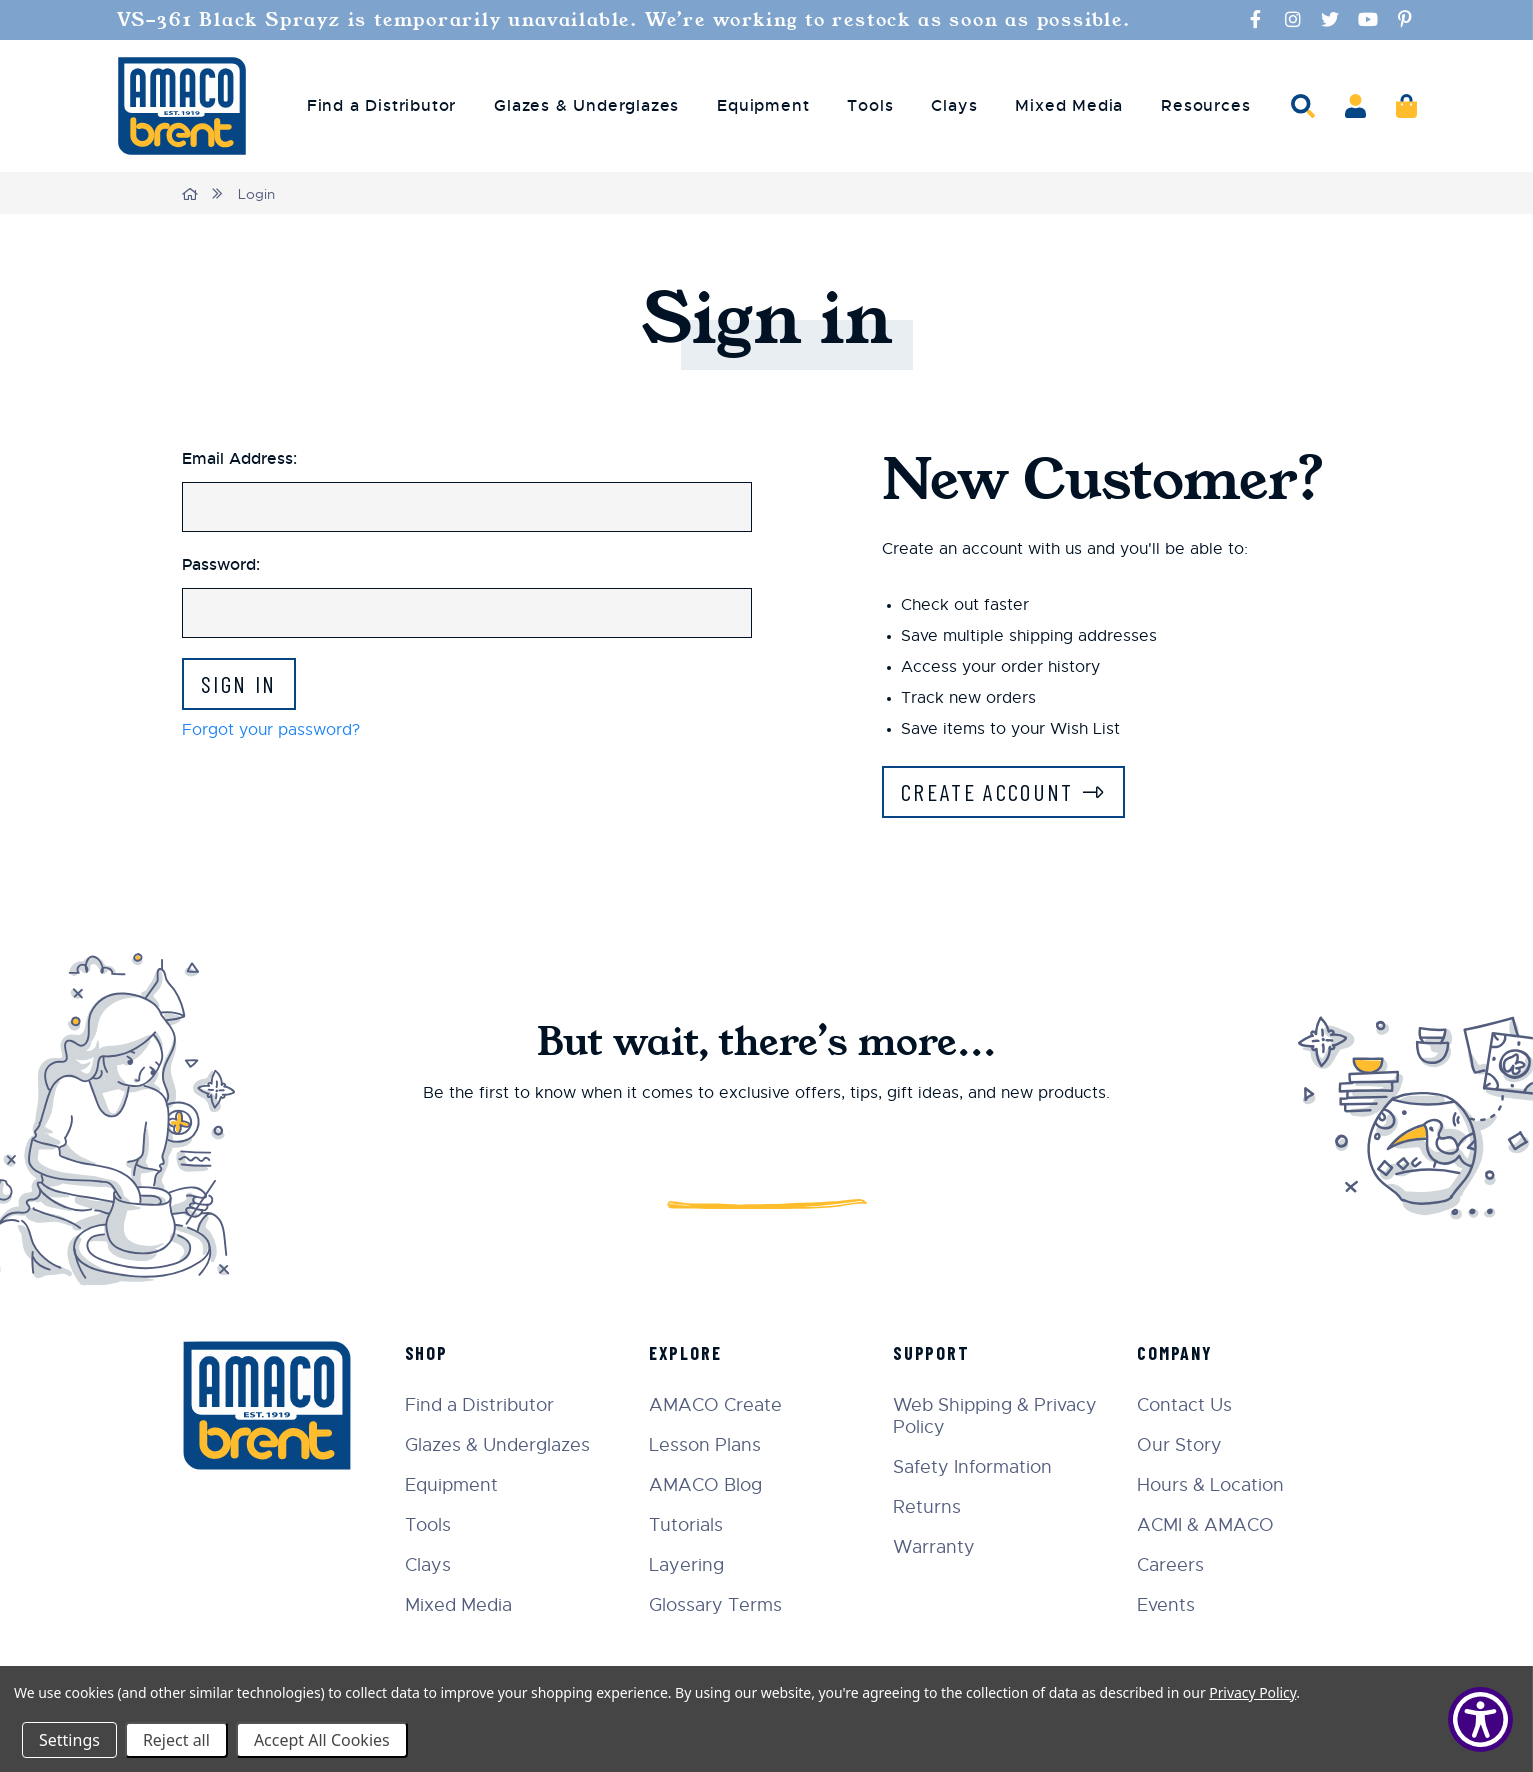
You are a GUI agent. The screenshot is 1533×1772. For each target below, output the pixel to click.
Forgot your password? (271, 731)
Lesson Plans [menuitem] (710, 1445)
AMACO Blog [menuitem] (710, 1485)
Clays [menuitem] (954, 106)
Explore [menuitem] (690, 1353)
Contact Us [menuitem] (1186, 1405)
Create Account (991, 792)
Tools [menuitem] (870, 106)
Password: (221, 564)
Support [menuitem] (935, 1353)
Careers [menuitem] (1172, 1565)
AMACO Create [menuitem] (720, 1405)
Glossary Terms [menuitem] (720, 1605)
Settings (69, 1740)
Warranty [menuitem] (938, 1547)
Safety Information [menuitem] (976, 1467)
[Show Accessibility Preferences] (1480, 1719)
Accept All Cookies (322, 1740)
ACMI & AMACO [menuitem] (1207, 1525)
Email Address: (239, 458)
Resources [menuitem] (1205, 106)
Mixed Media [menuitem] (1069, 106)
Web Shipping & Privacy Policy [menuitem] (999, 1416)
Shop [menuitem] (433, 1353)
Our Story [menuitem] (1181, 1445)
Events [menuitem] (1168, 1605)
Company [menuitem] (1177, 1353)
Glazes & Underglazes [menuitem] (586, 106)
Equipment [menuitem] (763, 106)
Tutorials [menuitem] (691, 1525)
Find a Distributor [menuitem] (381, 106)
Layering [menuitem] (691, 1565)
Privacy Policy (1252, 1692)
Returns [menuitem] (931, 1507)
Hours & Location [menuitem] (1212, 1485)
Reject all (176, 1740)
